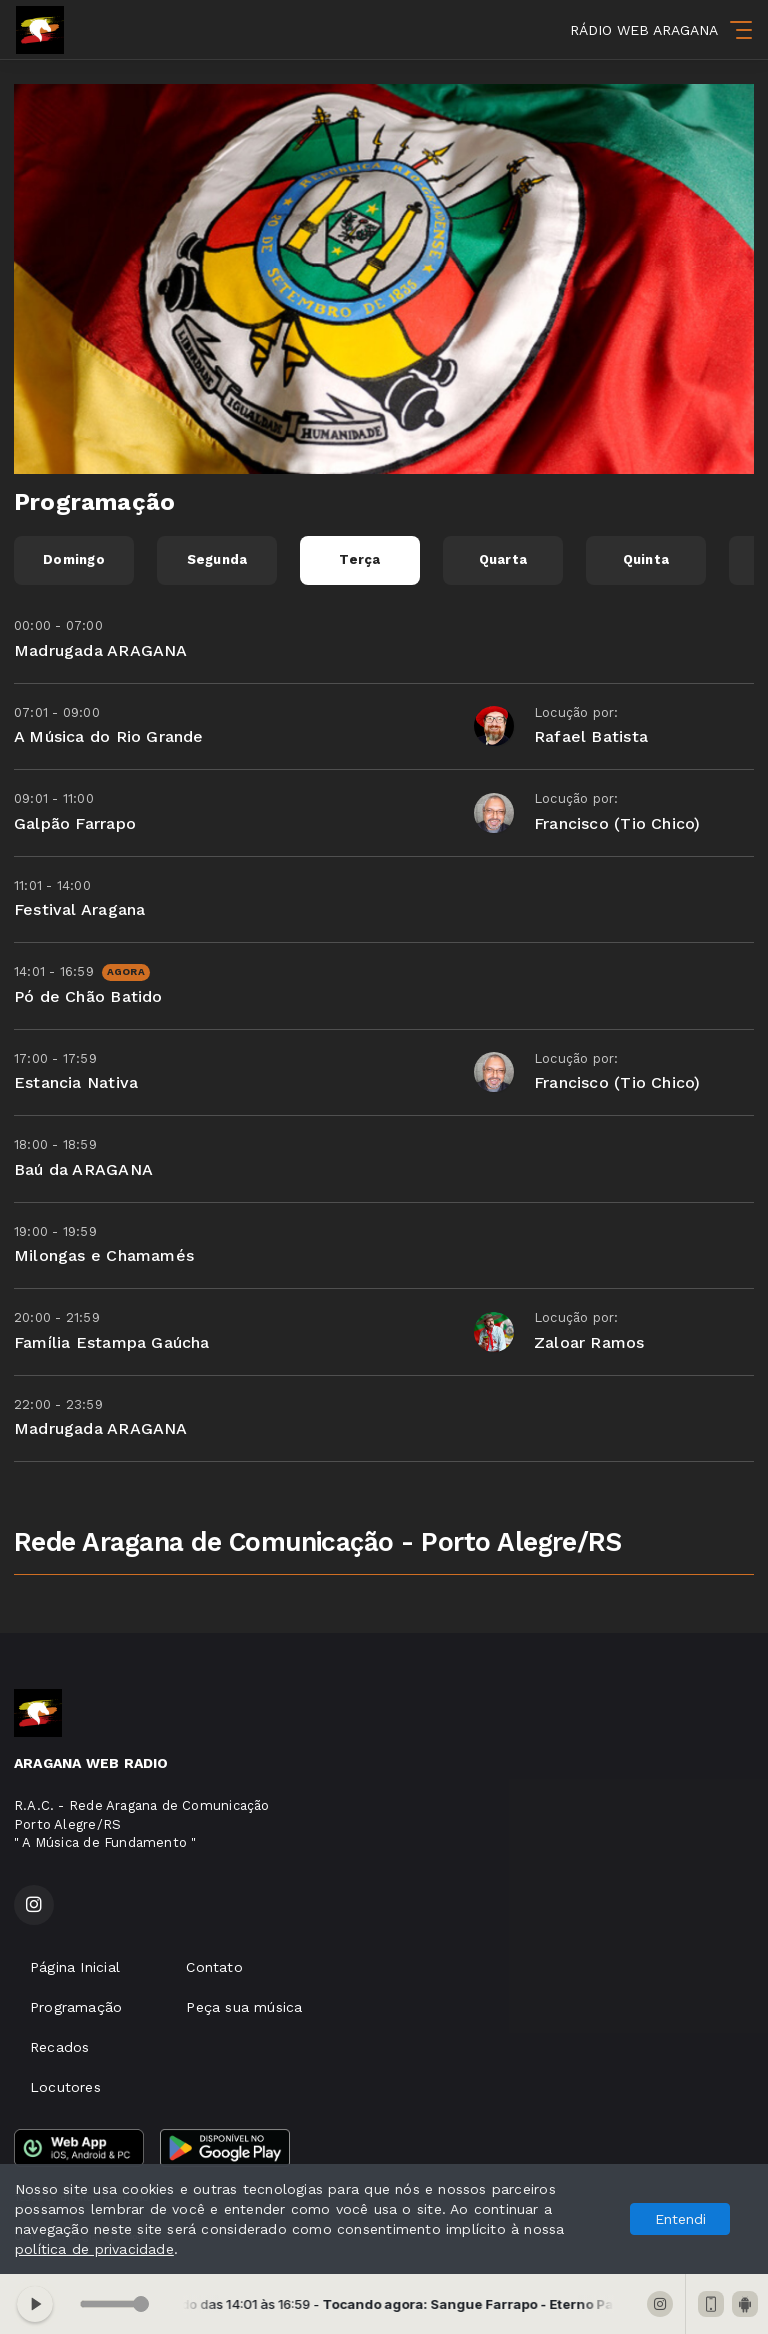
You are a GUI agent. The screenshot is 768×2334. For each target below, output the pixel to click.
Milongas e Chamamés (104, 1255)
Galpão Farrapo (75, 823)
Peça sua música (244, 2007)
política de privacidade (94, 2249)
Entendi (680, 2219)
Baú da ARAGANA (83, 1169)
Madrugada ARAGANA (101, 650)
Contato (214, 1967)
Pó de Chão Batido (88, 996)
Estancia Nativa (76, 1082)
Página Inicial (75, 1967)
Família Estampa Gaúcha (112, 1342)
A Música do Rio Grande (109, 736)
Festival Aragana (79, 909)
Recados (59, 2047)
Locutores (65, 2087)
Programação (76, 2007)
